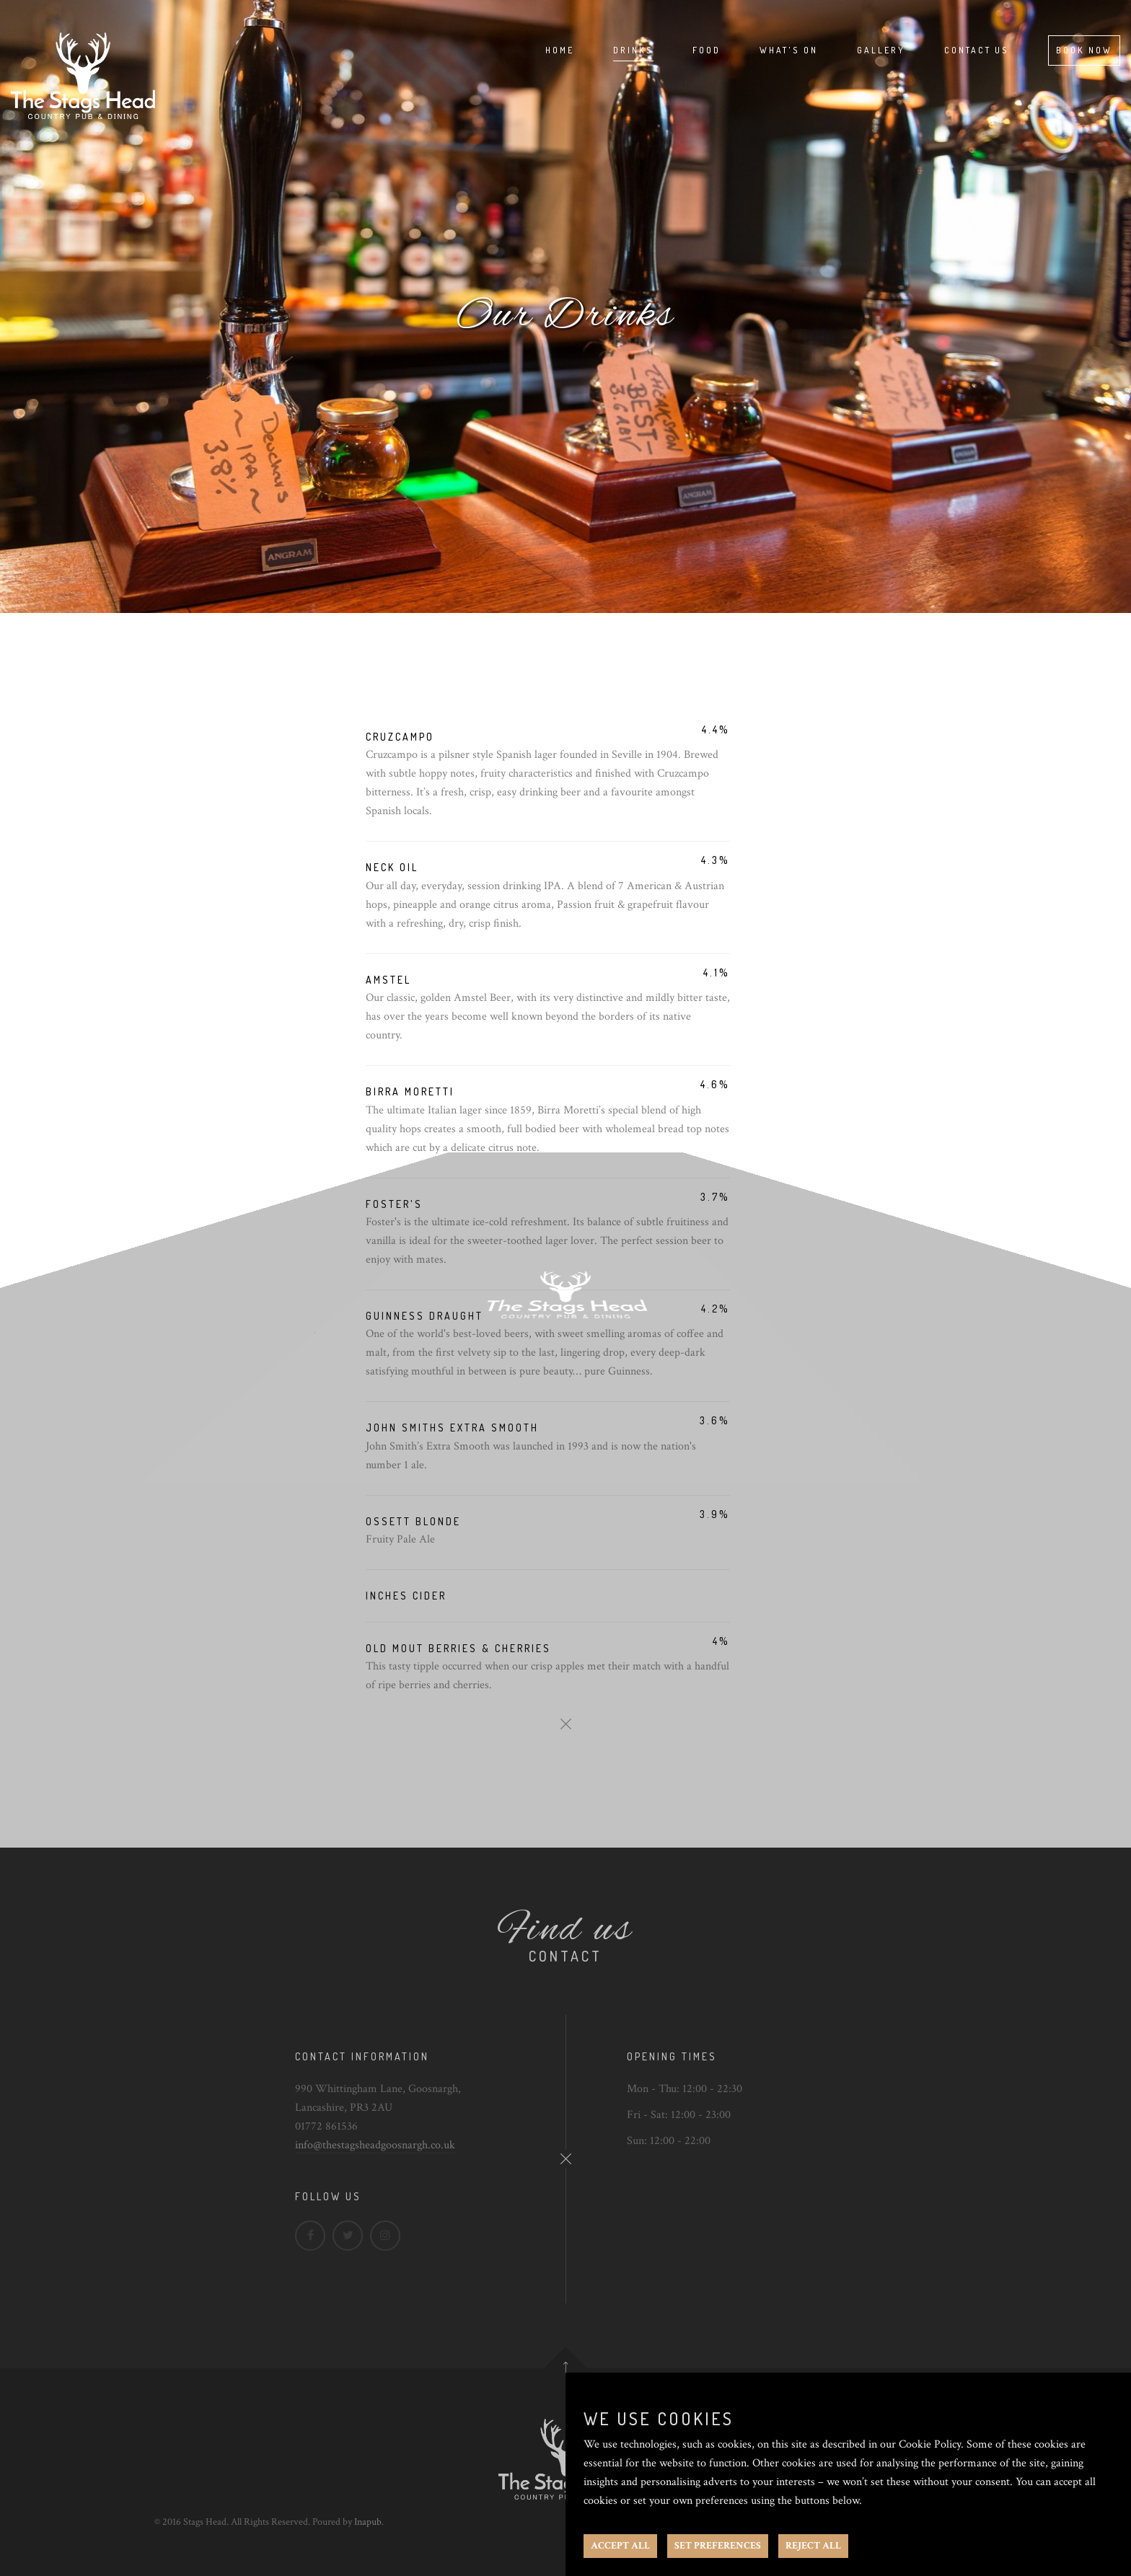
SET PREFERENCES (717, 2545)
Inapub (368, 2521)
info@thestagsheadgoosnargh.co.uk (375, 2145)
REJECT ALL (813, 2545)
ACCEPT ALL (620, 2545)
